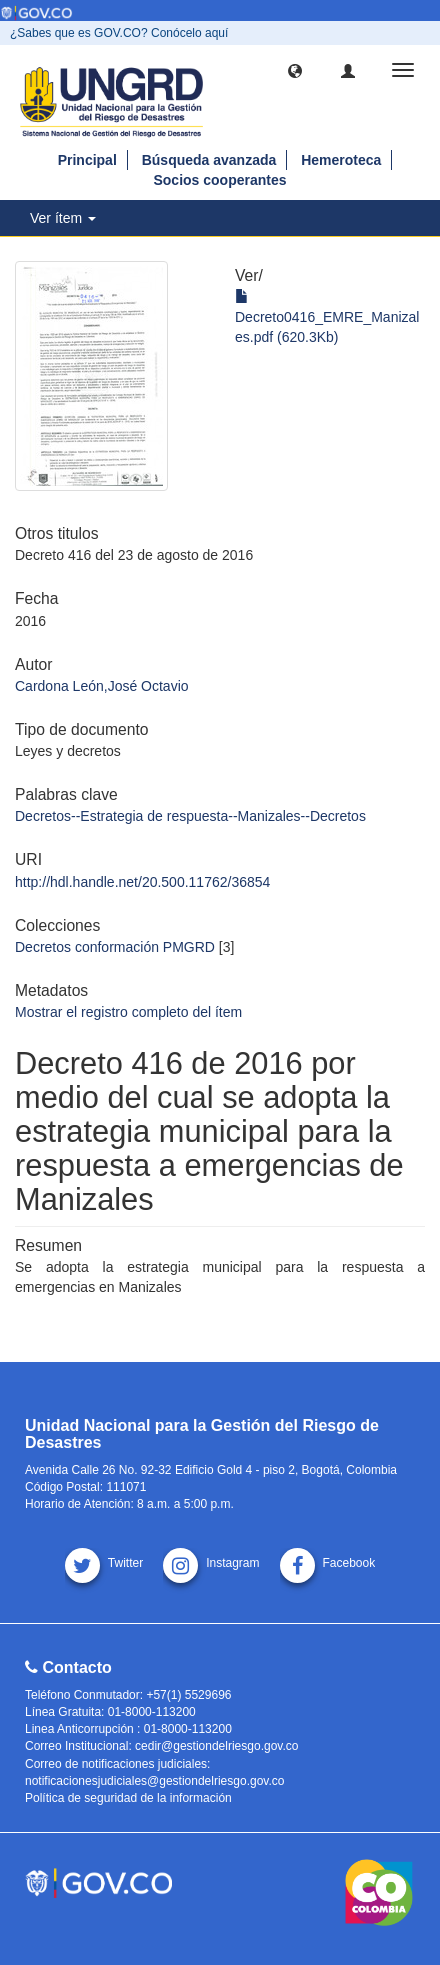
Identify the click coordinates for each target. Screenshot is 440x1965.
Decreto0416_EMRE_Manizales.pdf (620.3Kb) (327, 317)
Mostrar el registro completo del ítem (128, 1012)
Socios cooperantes (219, 180)
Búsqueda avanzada (209, 160)
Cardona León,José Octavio (102, 686)
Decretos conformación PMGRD (115, 947)
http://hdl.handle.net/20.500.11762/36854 (142, 882)
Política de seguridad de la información (128, 1798)
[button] (295, 70)
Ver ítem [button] (63, 218)
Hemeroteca (341, 160)
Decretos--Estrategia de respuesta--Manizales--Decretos (190, 816)
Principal (87, 160)
